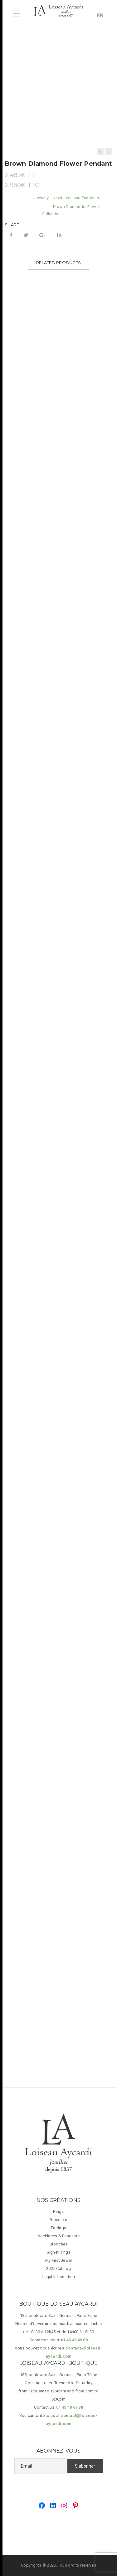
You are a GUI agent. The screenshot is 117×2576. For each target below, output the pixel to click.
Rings (58, 2211)
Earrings (58, 2227)
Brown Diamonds (69, 206)
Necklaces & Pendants (58, 2236)
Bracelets (58, 2219)
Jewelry (41, 198)
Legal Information (58, 2276)
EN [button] (100, 15)
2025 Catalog (58, 2268)
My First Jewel (58, 2260)
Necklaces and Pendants (76, 198)
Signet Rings (59, 2252)
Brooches (59, 2244)
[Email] (40, 2466)
